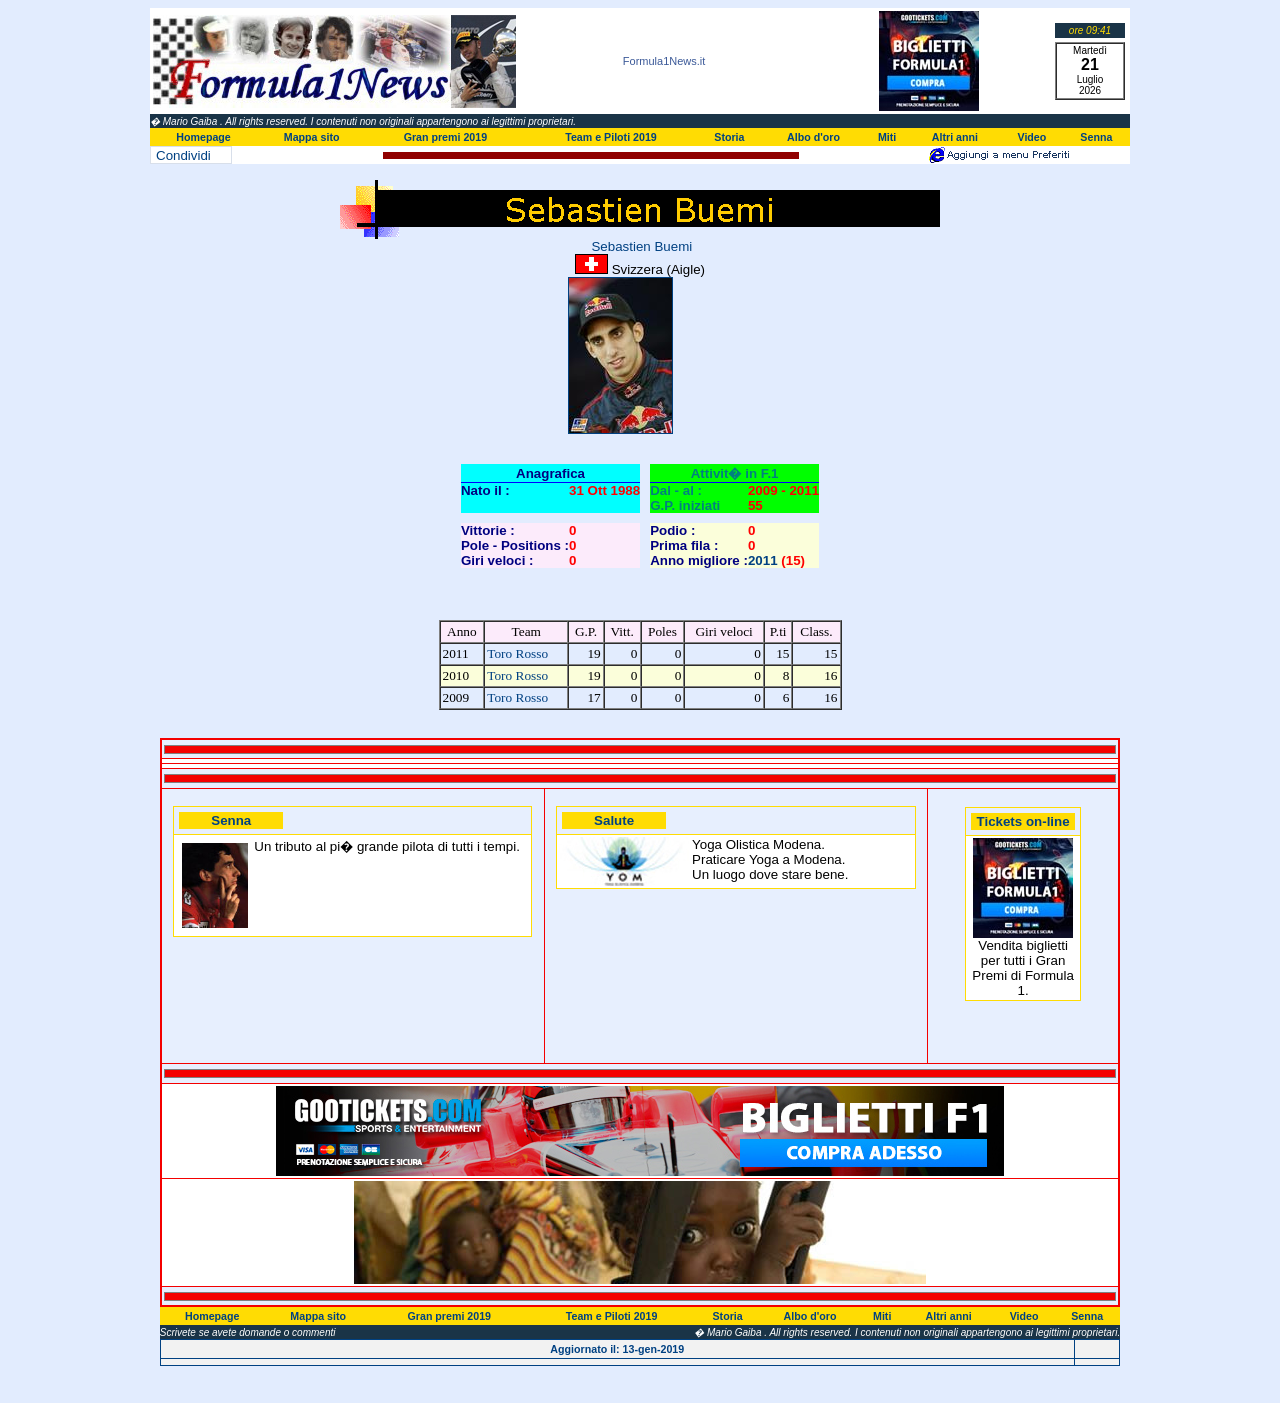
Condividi (183, 155)
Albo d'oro (813, 137)
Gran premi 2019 (446, 137)
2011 (763, 560)
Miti (887, 137)
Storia (729, 137)
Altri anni (955, 137)
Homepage (203, 137)
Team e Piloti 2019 (611, 137)
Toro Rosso (517, 653)
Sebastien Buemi (640, 246)
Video (1031, 137)
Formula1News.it (664, 61)
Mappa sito (312, 137)
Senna (1096, 137)
